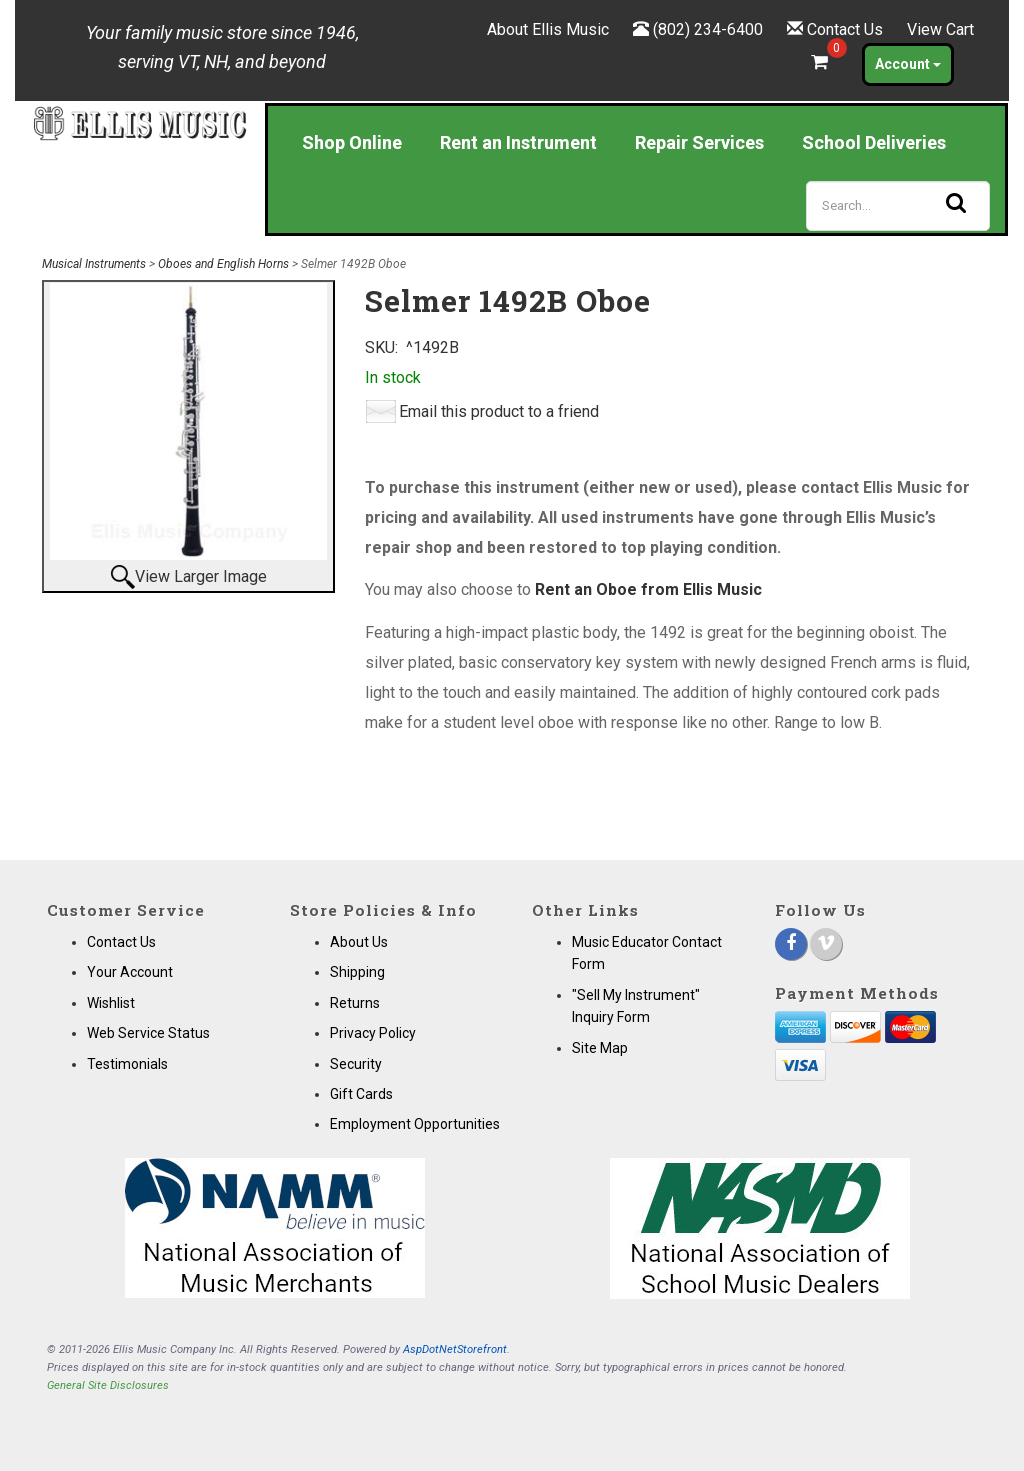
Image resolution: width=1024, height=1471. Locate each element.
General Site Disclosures (108, 1385)
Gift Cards (361, 1094)
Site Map (600, 1048)
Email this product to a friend (499, 411)
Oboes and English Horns (223, 264)
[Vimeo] (826, 944)
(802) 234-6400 (708, 29)
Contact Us (845, 29)
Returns (355, 1003)
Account (908, 64)
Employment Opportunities (415, 1124)
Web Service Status (148, 1033)
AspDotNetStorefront (455, 1349)
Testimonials (127, 1064)
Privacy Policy (373, 1033)
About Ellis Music (548, 29)
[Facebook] (791, 944)
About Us (359, 942)
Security (356, 1064)
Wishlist (111, 1003)
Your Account (130, 972)
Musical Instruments (94, 264)
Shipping (357, 972)
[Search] (898, 206)
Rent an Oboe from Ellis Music (648, 589)
